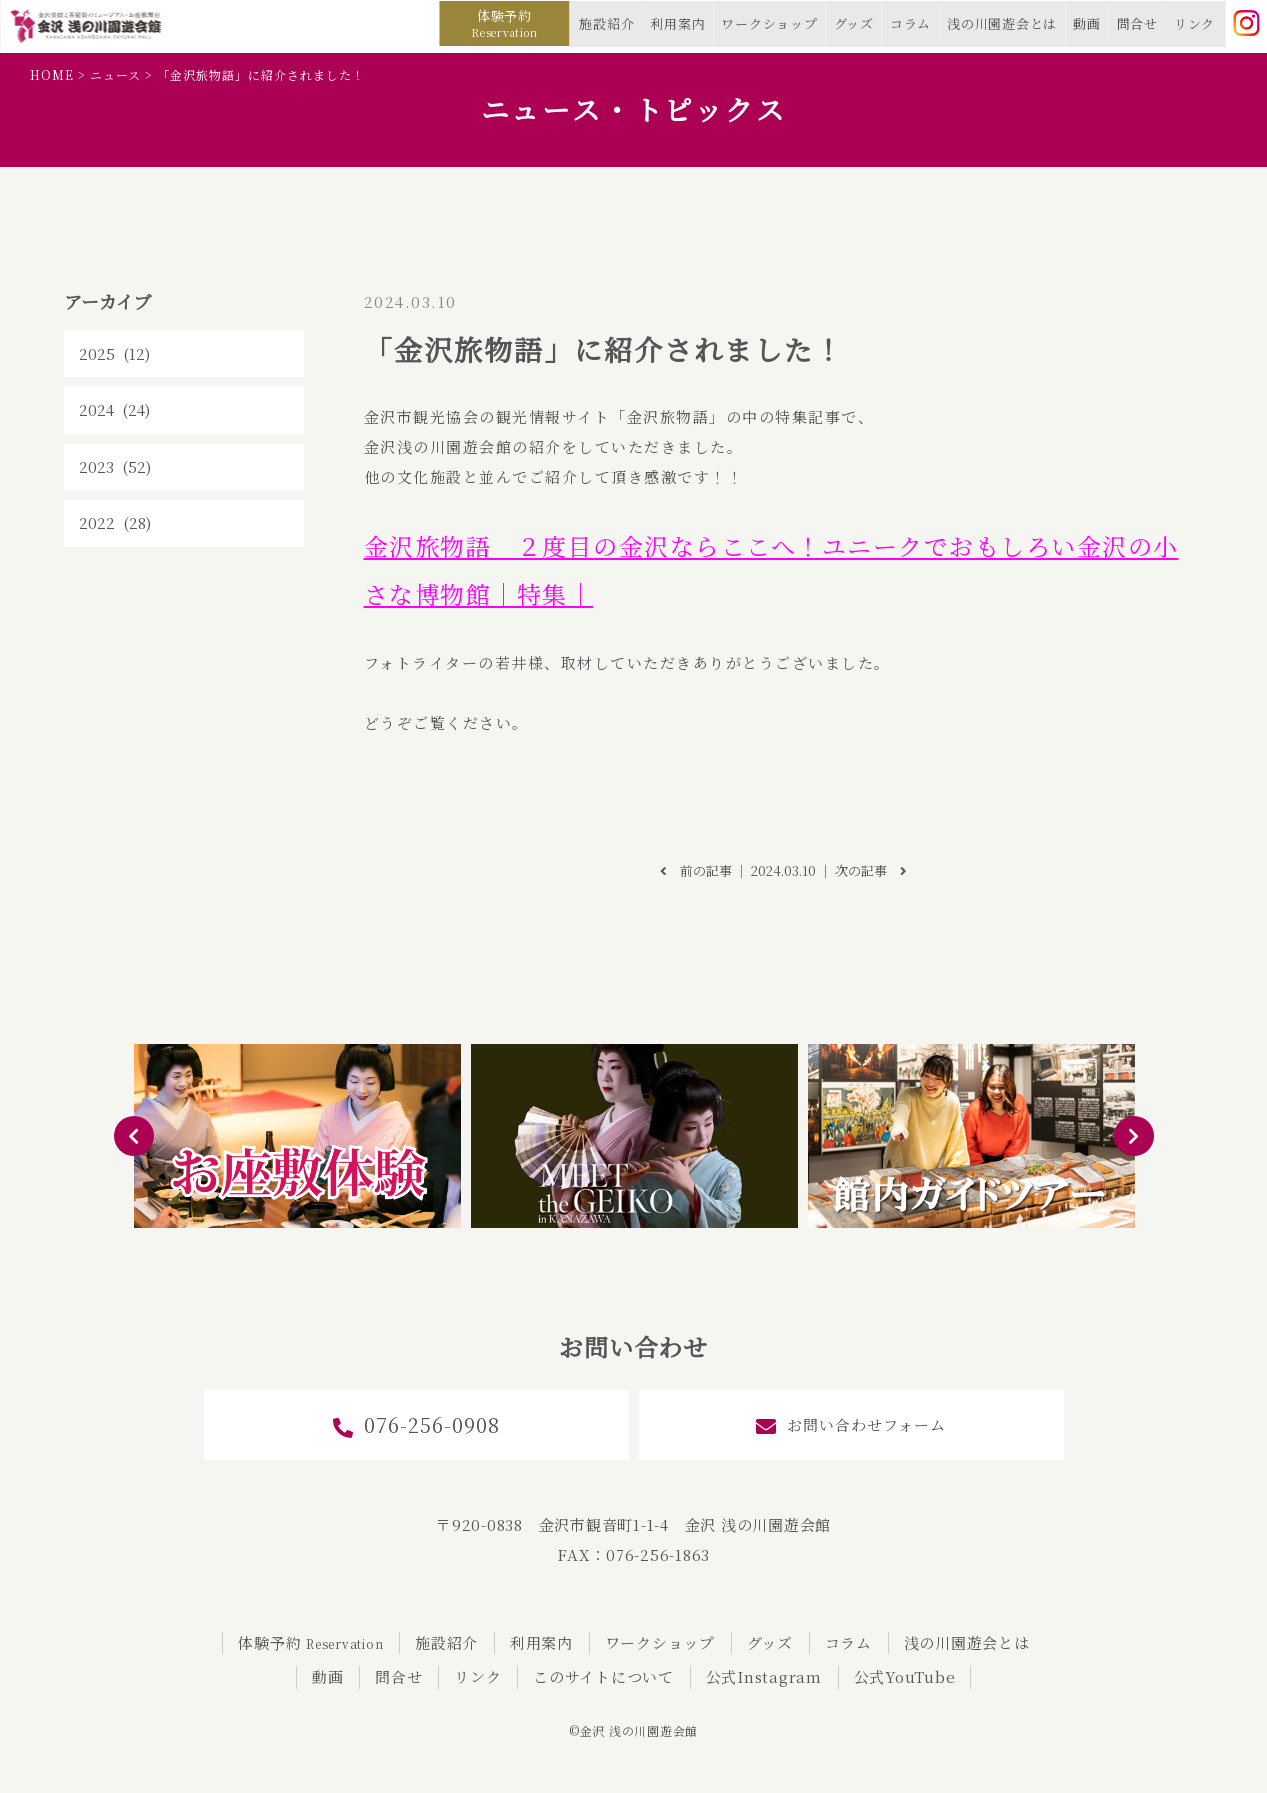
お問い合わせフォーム (851, 1425)
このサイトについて (603, 1676)
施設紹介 (606, 23)
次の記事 (871, 870)
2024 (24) (114, 409)
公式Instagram (764, 1676)
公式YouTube (905, 1676)
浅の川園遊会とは (1002, 23)
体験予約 (504, 23)
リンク (1194, 23)
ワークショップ (769, 23)
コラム (910, 23)
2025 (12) (114, 353)
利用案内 (677, 23)
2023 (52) (115, 466)
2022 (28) (115, 522)
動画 (1087, 23)
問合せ (1137, 23)
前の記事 (696, 870)
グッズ (854, 23)
